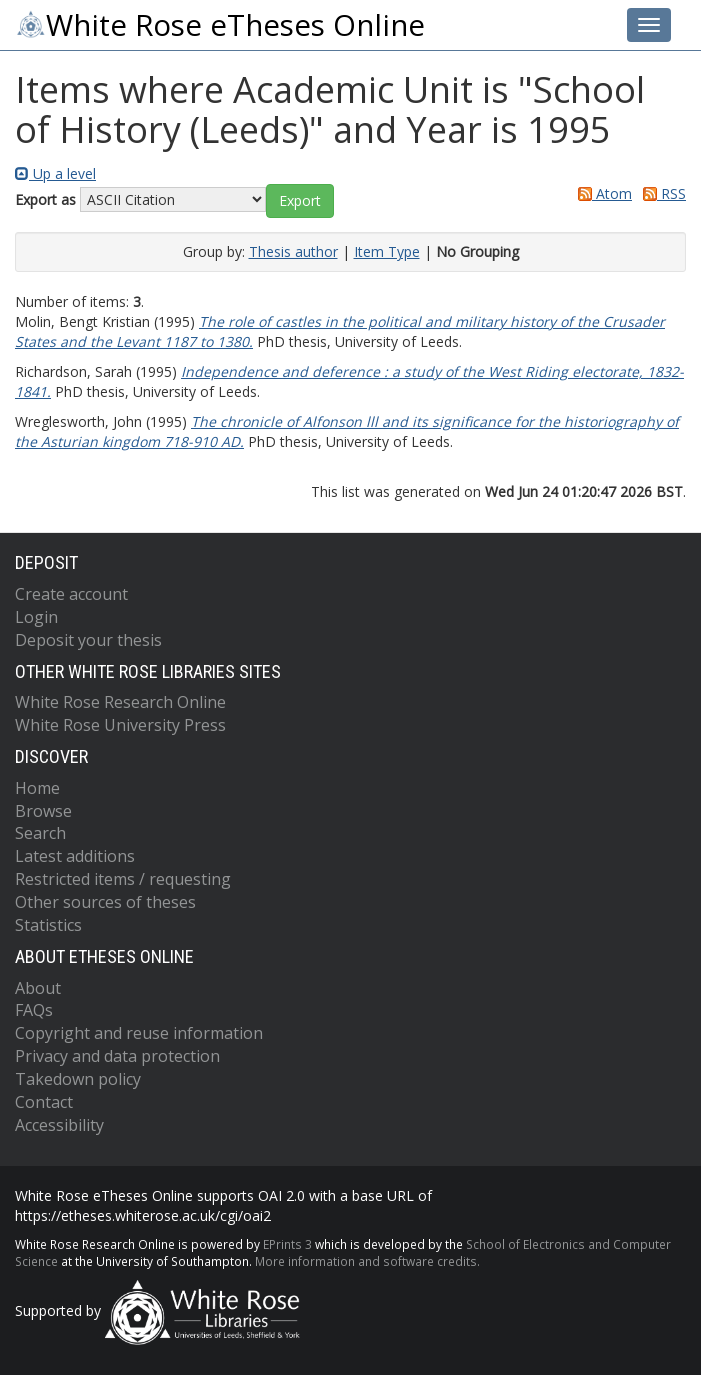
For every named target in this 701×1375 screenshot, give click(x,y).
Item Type (387, 251)
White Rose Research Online (120, 702)
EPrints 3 (287, 1244)
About (38, 988)
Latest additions (75, 856)
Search (40, 833)
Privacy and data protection (117, 1056)
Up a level (55, 173)
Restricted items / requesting (123, 879)
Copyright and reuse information (139, 1033)
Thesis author (293, 251)
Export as (45, 199)
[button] (300, 201)
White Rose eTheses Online (220, 25)
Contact (44, 1102)
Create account (71, 594)
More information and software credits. (367, 1261)
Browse (43, 811)
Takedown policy (78, 1079)
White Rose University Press (120, 725)
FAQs (34, 1010)
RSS (661, 193)
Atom (601, 193)
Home (37, 788)
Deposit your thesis (88, 640)
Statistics (48, 925)
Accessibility (59, 1125)
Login (36, 617)
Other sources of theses (105, 902)
